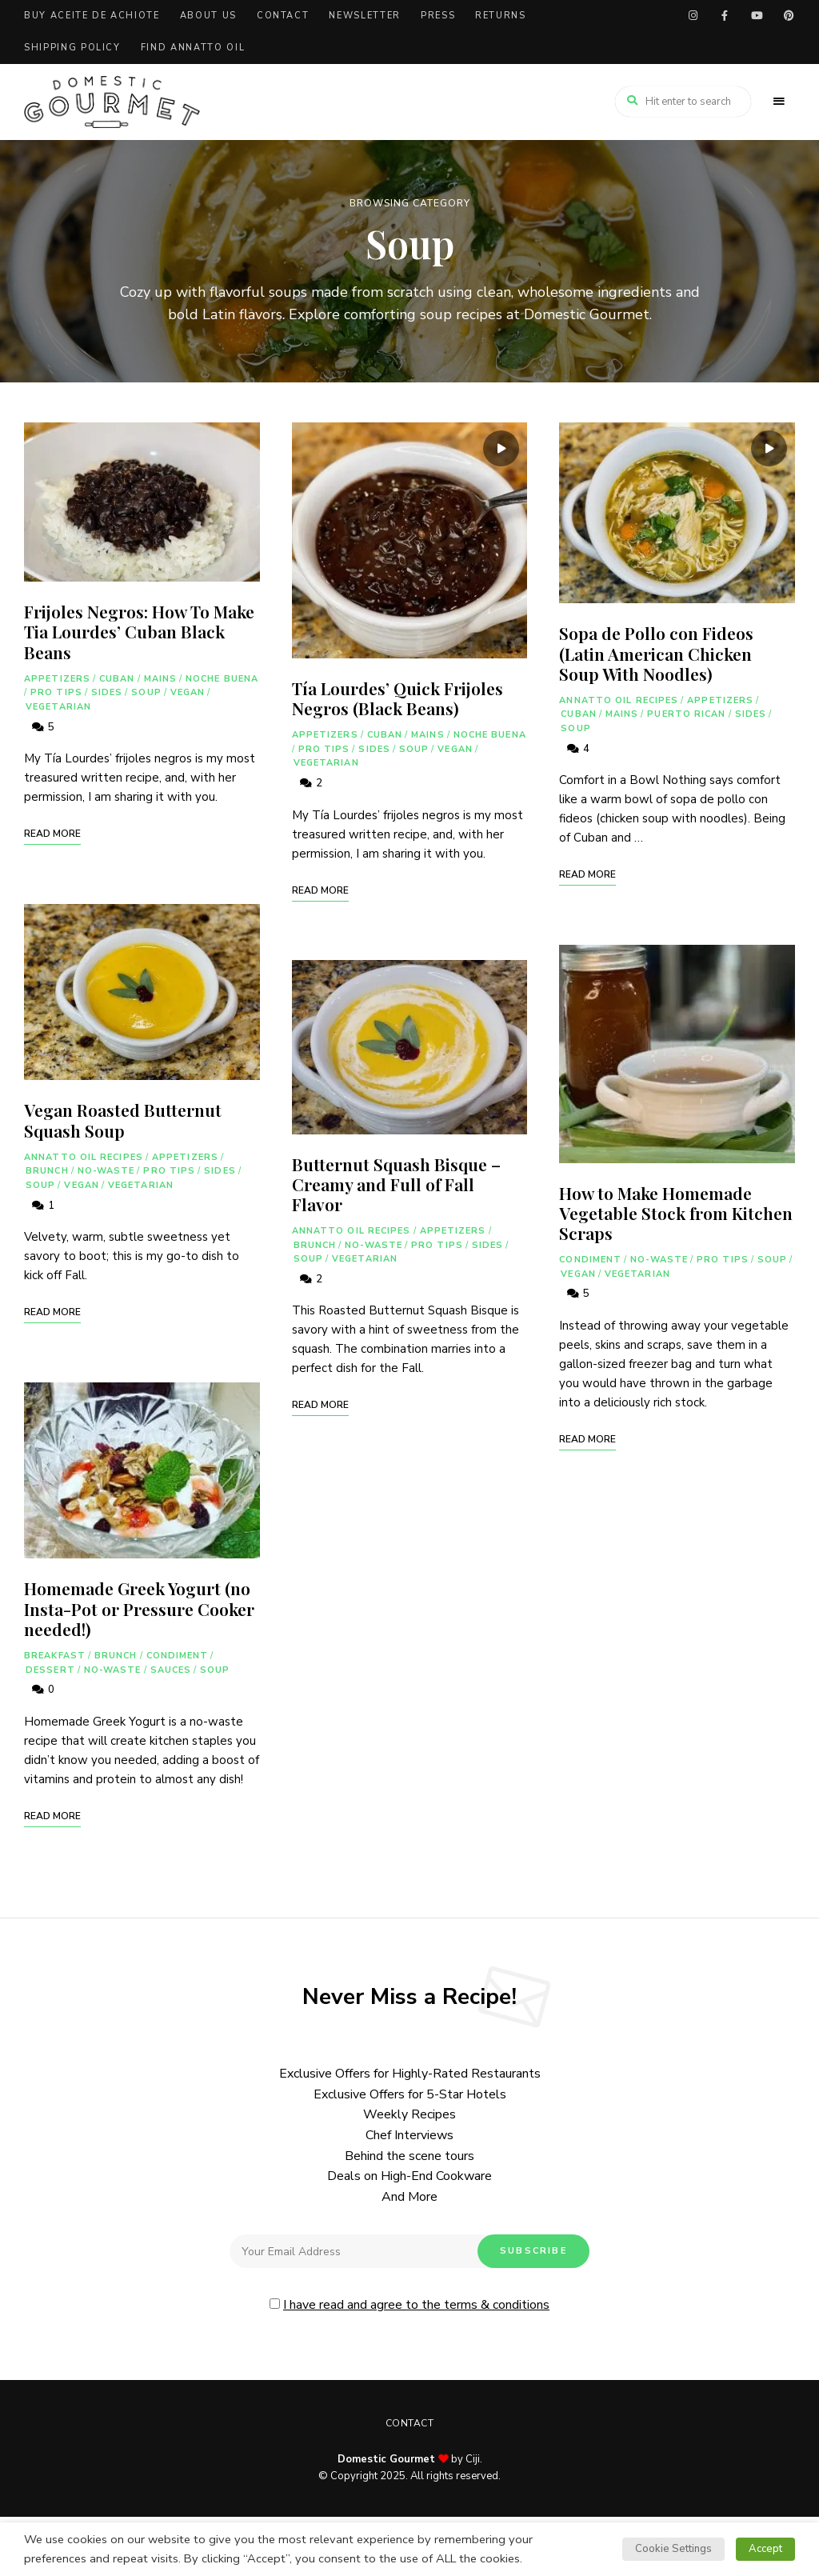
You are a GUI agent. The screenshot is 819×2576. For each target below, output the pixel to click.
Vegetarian (58, 707)
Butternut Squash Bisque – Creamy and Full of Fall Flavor (396, 1184)
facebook (725, 16)
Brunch (47, 1171)
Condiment (177, 1656)
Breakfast (55, 1656)
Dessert (50, 1670)
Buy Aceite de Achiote (92, 16)
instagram (693, 16)
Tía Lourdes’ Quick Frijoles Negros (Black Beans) (397, 698)
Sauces (171, 1670)
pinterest (789, 16)
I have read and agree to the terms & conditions (416, 2305)
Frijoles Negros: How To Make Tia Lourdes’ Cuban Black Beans (139, 631)
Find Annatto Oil (193, 48)
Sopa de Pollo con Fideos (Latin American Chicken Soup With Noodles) (656, 653)
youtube (757, 16)
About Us (208, 16)
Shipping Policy (72, 48)
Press (438, 16)
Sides (107, 692)
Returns (500, 16)
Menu (779, 102)
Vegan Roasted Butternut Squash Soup (123, 1119)
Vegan (188, 692)
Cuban (117, 679)
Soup (146, 692)
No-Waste (106, 1171)
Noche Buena (222, 679)
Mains (161, 679)
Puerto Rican (686, 714)
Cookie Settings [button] (673, 2549)
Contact (283, 16)
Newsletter (365, 16)
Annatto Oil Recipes (83, 1157)
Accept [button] (765, 2549)
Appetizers (57, 679)
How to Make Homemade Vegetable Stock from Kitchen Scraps (676, 1213)
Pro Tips (56, 692)
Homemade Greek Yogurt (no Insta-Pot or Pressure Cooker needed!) (139, 1608)
